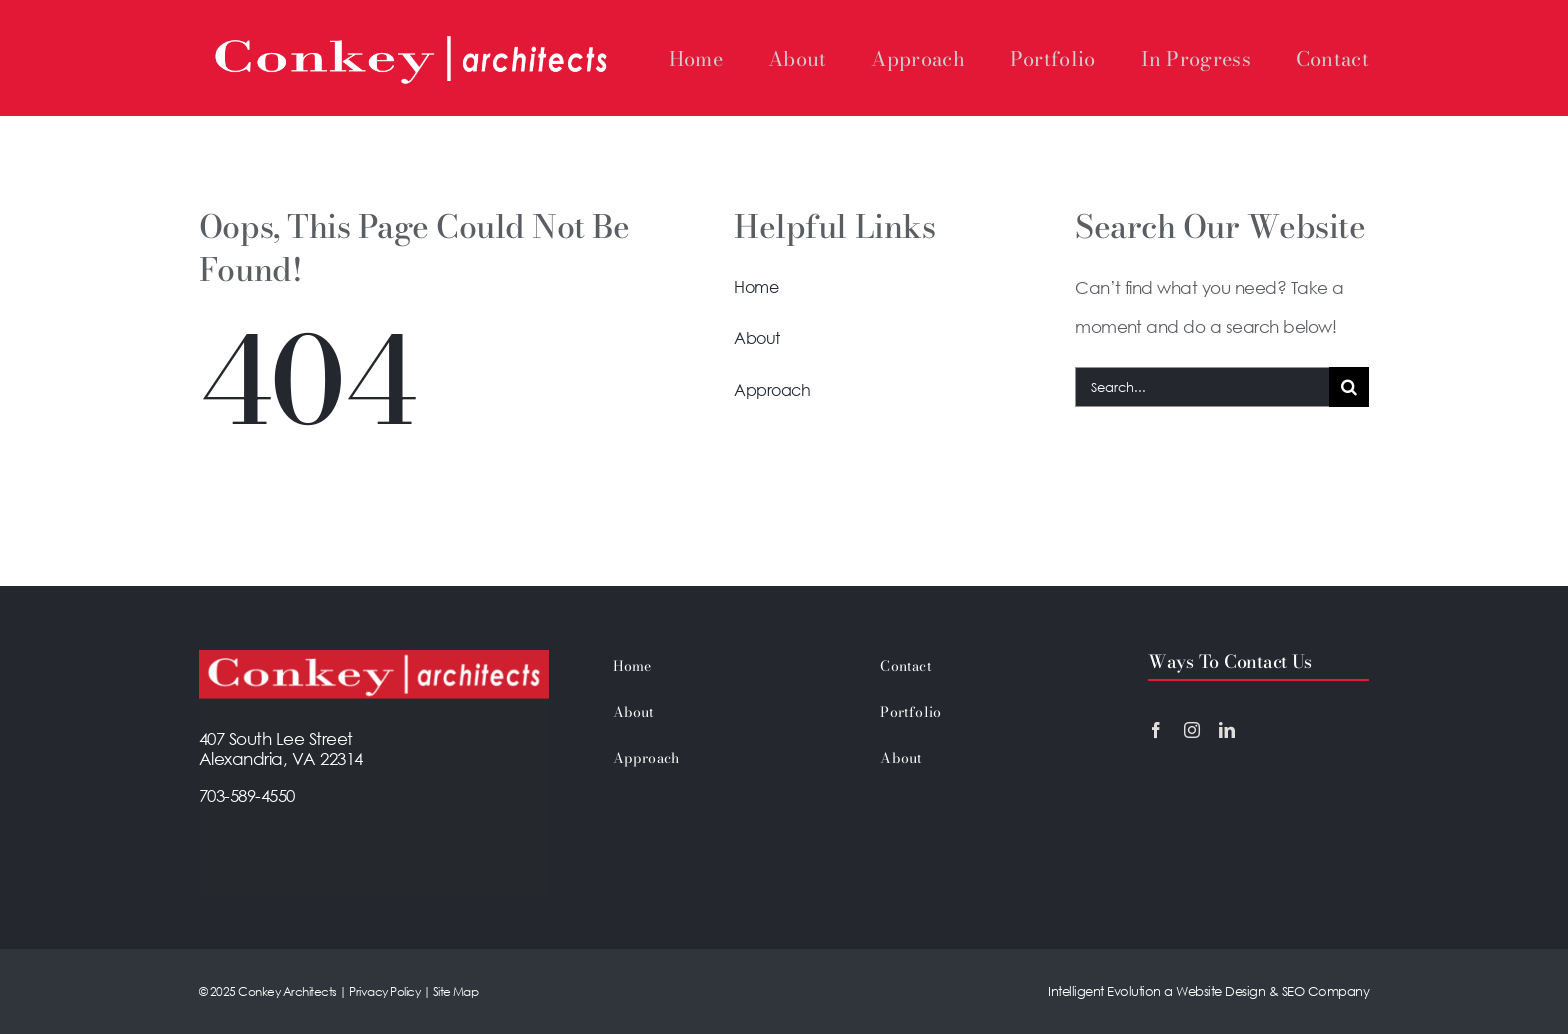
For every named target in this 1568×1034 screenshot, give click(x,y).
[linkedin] (1227, 730)
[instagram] (1192, 730)
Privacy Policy (383, 991)
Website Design (1220, 991)
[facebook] (1156, 730)
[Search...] (1202, 387)
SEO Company (1323, 991)
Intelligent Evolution (1104, 991)
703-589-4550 (247, 795)
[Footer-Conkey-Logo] (374, 658)
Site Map (456, 991)
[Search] (1349, 387)
